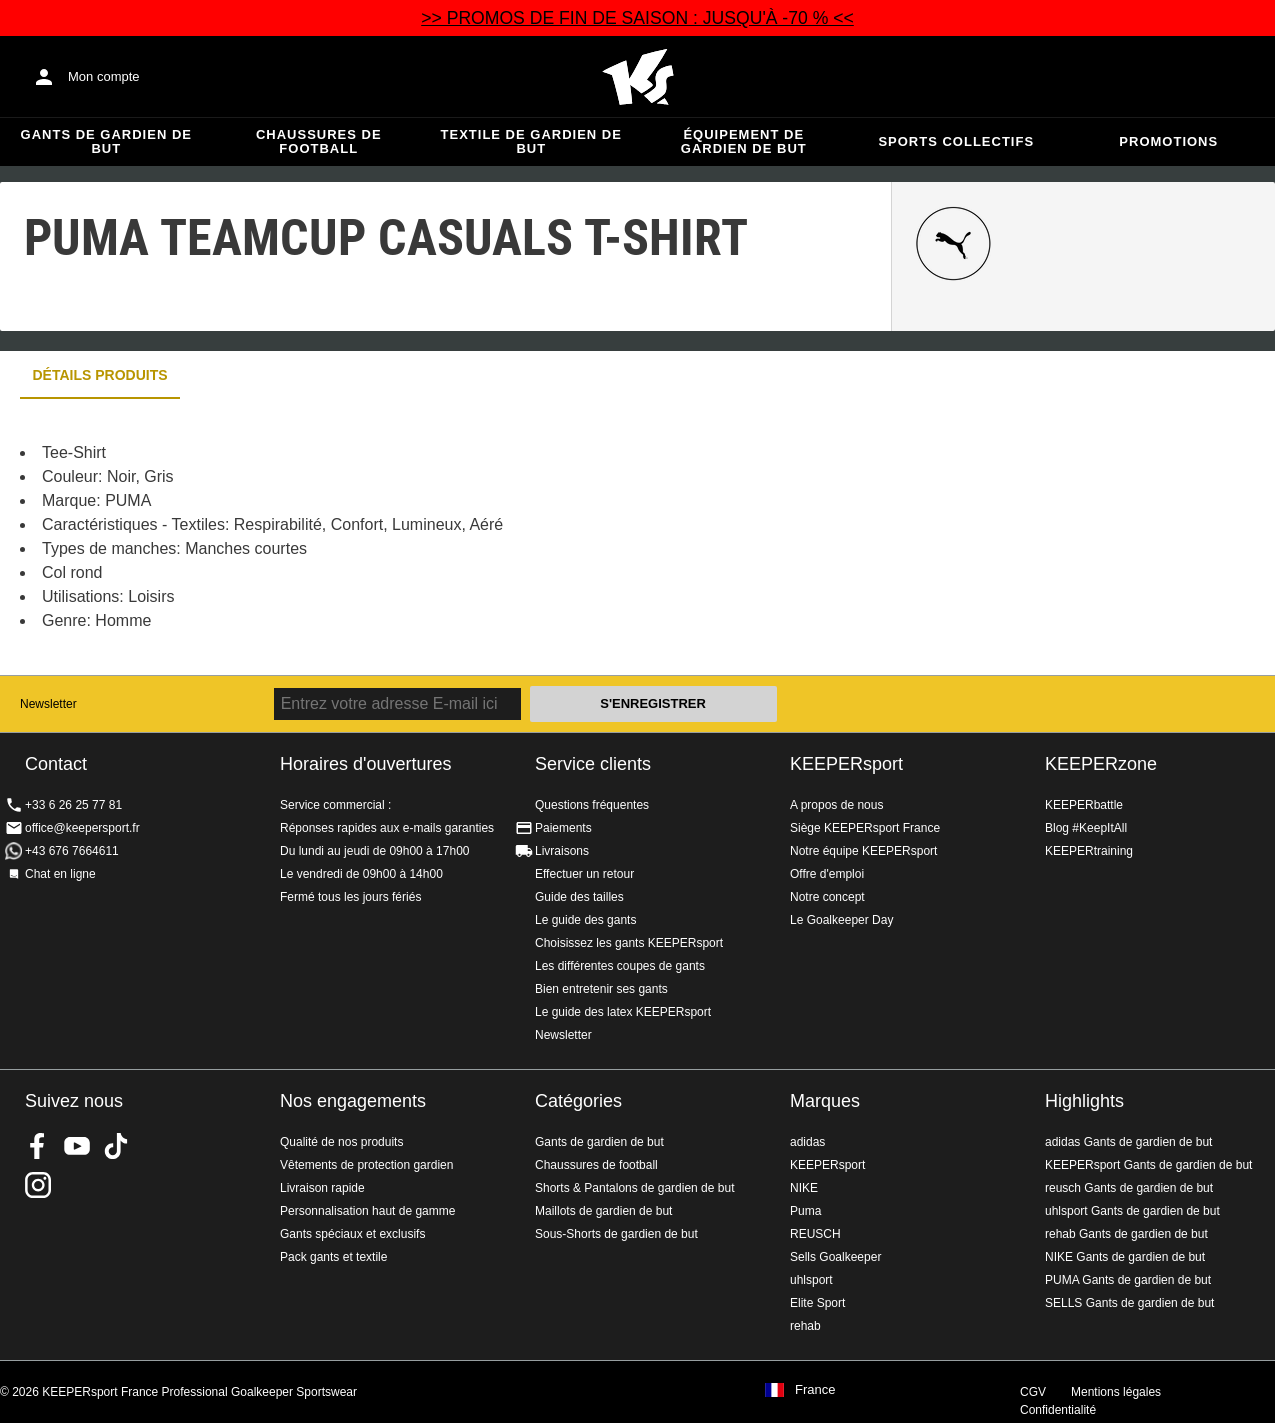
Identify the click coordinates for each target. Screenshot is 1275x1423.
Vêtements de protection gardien (366, 1165)
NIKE (804, 1188)
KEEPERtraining (1089, 851)
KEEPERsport (846, 764)
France (815, 1390)
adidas (807, 1142)
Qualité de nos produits (341, 1142)
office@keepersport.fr (82, 828)
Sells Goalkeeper (835, 1257)
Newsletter (48, 704)
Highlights (1084, 1101)
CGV (1033, 1392)
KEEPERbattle (1084, 805)
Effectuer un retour (584, 874)
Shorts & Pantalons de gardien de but (634, 1188)
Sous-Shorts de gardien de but (616, 1234)
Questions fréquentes (592, 805)
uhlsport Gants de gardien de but (1132, 1211)
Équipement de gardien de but (744, 141)
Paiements (563, 828)
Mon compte (104, 76)
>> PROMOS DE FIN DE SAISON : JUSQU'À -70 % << (637, 18)
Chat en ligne (60, 874)
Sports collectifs (956, 141)
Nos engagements (353, 1101)
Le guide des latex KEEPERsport (623, 1012)
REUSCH (815, 1234)
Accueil (638, 77)
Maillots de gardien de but (603, 1211)
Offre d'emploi (827, 874)
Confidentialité (1058, 1410)
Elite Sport (817, 1303)
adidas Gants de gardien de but (1128, 1142)
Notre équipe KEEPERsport (863, 851)
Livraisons (562, 851)
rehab (805, 1326)
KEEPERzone (1101, 764)
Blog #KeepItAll (1086, 828)
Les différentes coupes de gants (620, 966)
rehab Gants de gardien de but (1126, 1234)
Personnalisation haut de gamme (367, 1211)
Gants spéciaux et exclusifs (352, 1234)
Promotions (1168, 141)
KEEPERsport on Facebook (38, 1146)
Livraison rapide (322, 1188)
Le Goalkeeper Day (841, 920)
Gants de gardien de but (106, 141)
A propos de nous (836, 805)
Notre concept (827, 897)
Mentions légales (1116, 1392)
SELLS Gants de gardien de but (1129, 1303)
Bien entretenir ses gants (601, 989)
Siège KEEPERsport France (865, 828)
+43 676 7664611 (72, 851)
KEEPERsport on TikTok (116, 1146)
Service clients (593, 764)
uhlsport (811, 1280)
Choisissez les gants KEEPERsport (629, 943)
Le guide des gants (585, 920)
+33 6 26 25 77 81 (73, 805)
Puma (805, 1211)
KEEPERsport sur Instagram (38, 1185)
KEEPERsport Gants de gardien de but (1148, 1165)
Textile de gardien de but (531, 141)
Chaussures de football (319, 141)
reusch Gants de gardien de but (1129, 1188)
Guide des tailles (579, 897)
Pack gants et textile (333, 1257)
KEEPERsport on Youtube (77, 1146)
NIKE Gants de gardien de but (1125, 1257)
